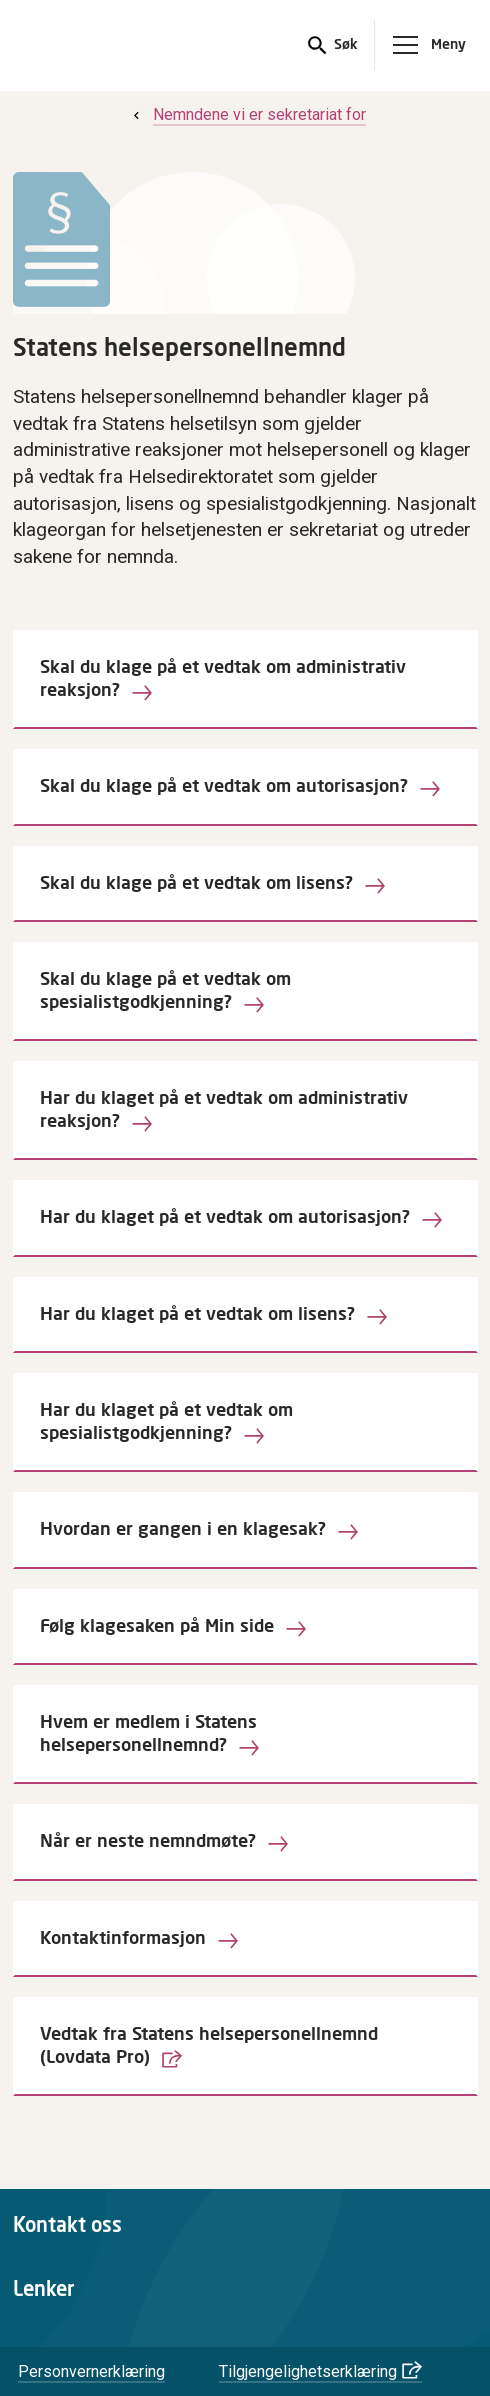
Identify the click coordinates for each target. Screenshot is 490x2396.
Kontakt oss (67, 2226)
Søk (344, 46)
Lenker (44, 2290)
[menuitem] (247, 114)
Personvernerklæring (91, 2371)
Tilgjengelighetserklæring (308, 2371)
